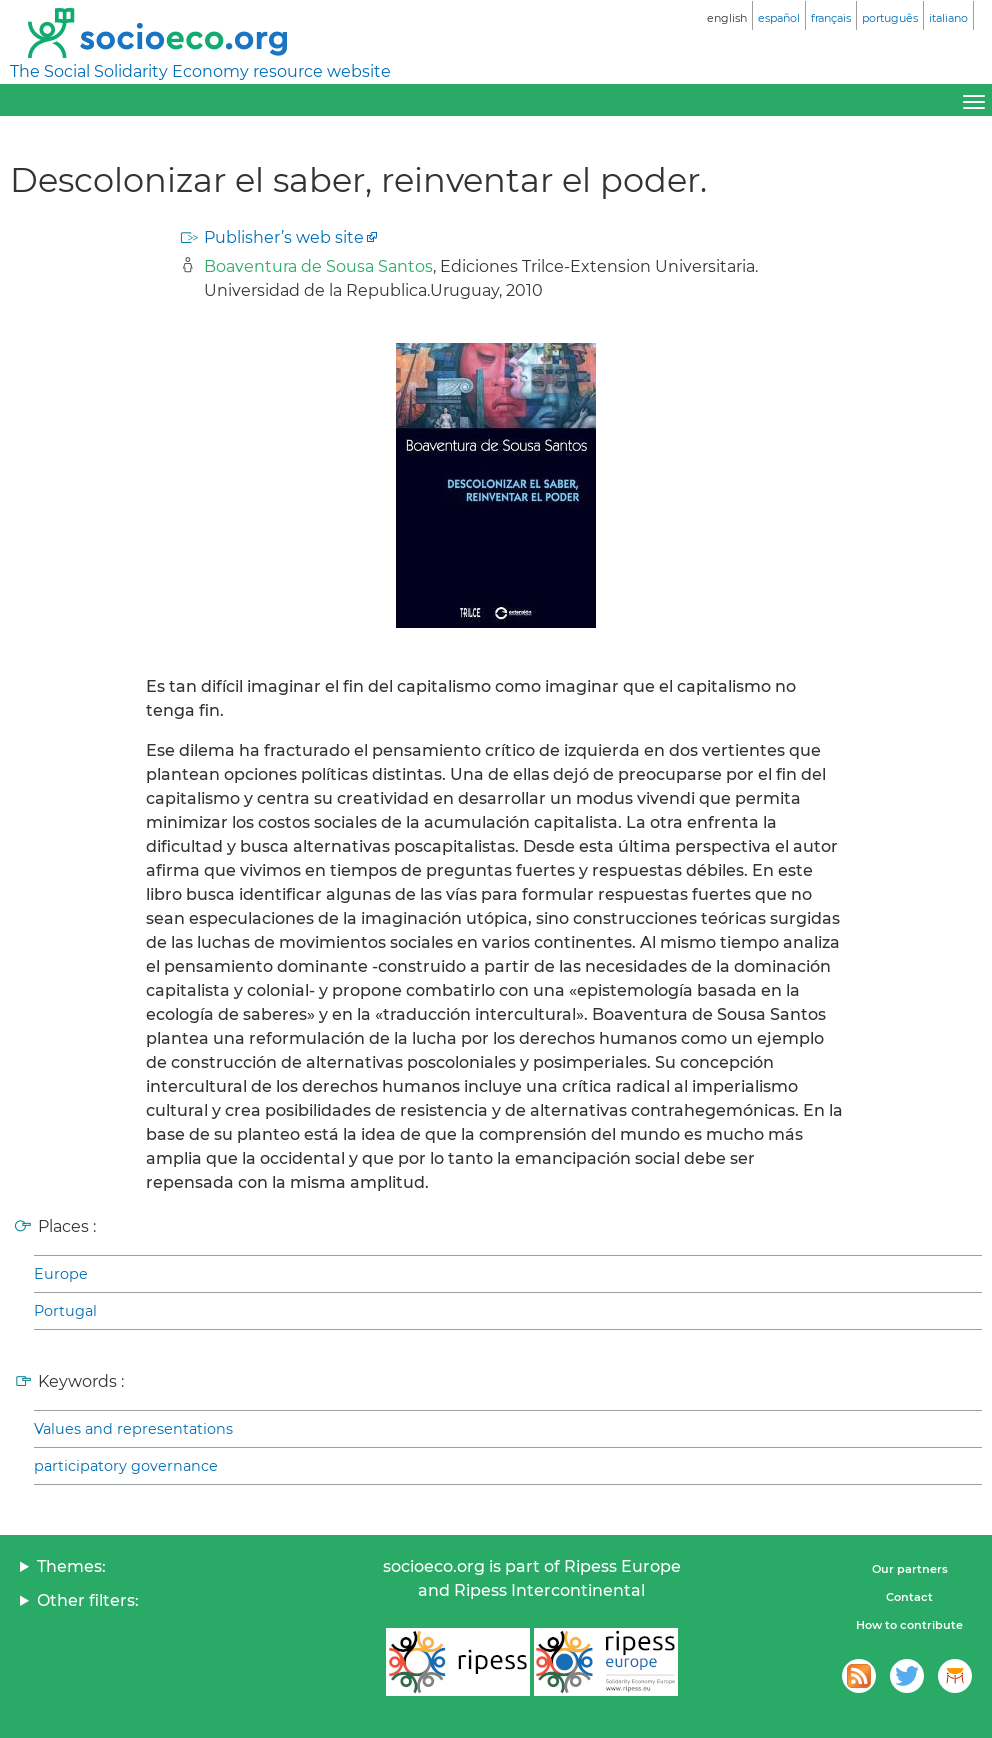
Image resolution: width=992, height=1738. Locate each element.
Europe (61, 1274)
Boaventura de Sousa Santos (318, 266)
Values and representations (133, 1429)
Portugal (65, 1311)
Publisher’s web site (284, 237)
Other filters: (88, 1600)
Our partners (910, 1569)
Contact (909, 1597)
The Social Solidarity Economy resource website (200, 71)
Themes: (71, 1566)
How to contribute (909, 1625)
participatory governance (126, 1466)
